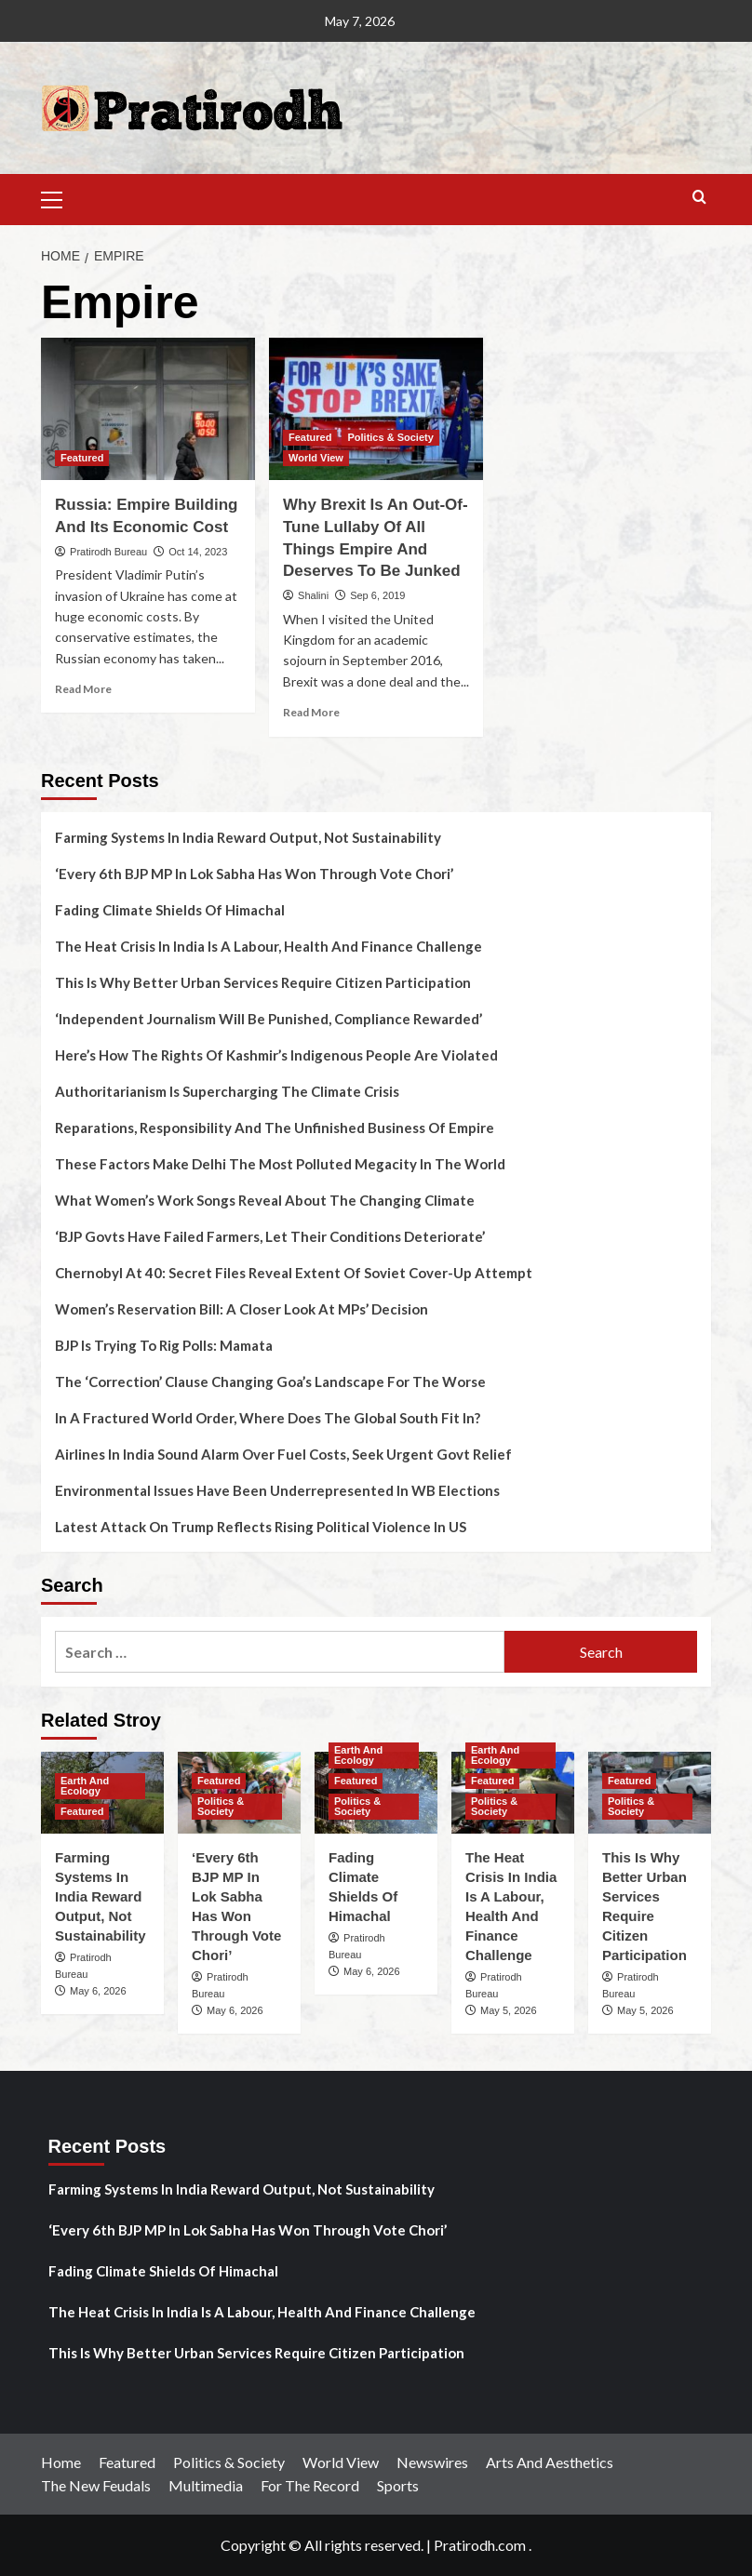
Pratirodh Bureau (108, 551)
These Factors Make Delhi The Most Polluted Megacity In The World (280, 1163)
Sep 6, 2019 (377, 595)
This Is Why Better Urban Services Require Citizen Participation (263, 982)
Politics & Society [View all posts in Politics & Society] (390, 437)
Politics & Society (229, 2462)
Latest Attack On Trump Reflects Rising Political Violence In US (260, 1526)
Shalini (313, 595)
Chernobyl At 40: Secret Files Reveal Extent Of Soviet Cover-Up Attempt (293, 1272)
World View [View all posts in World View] (316, 457)
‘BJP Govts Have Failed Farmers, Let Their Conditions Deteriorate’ (270, 1236)
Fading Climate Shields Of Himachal (170, 909)
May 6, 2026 (98, 1990)
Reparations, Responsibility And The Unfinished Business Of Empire (274, 1127)
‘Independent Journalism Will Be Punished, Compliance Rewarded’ (268, 1018)
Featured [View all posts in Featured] (81, 457)
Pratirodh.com (480, 2545)
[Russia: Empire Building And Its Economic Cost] (148, 409)
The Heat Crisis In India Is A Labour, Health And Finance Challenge (268, 946)
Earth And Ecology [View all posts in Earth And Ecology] (84, 1785)
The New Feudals (96, 2485)
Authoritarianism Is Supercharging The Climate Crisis (227, 1091)
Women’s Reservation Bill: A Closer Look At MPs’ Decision (241, 1309)
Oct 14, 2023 (197, 551)
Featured (127, 2462)
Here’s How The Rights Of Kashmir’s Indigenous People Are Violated (276, 1055)
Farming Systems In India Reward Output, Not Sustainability (248, 837)
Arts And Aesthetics (549, 2462)
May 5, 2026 (508, 2010)
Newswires (432, 2462)
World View (340, 2462)
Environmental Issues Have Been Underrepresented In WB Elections (277, 1490)
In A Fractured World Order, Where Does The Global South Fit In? (267, 1417)
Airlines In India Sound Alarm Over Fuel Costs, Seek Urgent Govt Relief (283, 1454)
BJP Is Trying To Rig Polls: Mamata (164, 1345)
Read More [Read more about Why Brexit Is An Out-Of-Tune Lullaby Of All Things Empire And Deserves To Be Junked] (311, 712)
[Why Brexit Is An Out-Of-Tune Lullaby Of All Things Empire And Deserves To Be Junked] (376, 409)
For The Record (310, 2485)
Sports (398, 2485)
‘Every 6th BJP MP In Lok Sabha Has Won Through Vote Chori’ (254, 873)
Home (61, 2462)
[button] (59, 197)
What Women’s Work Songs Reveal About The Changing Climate (265, 1200)
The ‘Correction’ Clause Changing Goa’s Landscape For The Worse (270, 1381)
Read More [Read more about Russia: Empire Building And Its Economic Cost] (83, 689)
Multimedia (205, 2485)
